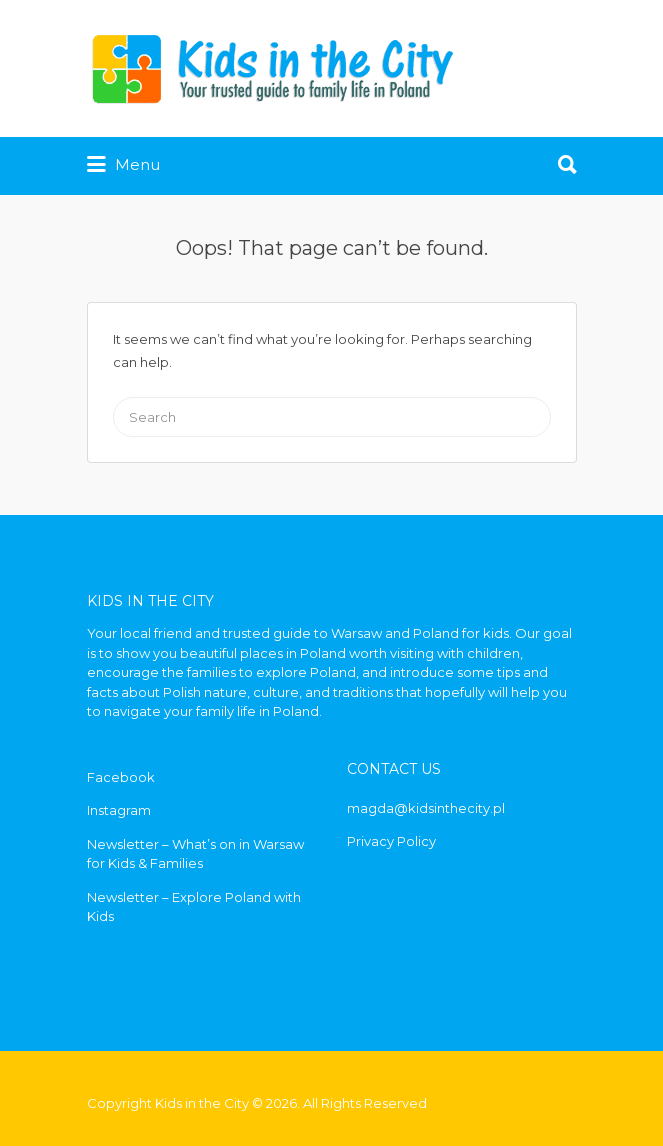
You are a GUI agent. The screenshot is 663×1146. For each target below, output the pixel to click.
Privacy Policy (391, 841)
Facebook (121, 777)
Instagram (119, 810)
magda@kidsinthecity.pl (426, 808)
